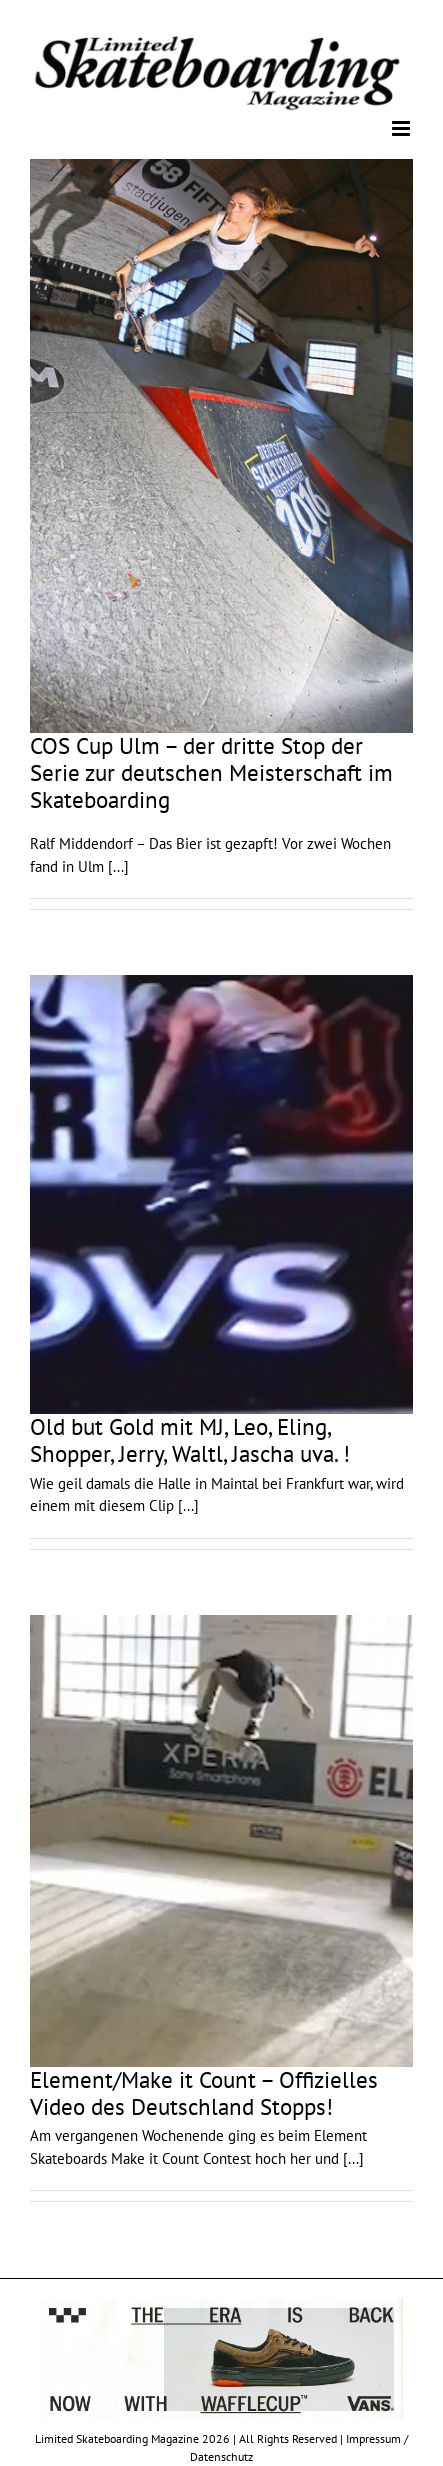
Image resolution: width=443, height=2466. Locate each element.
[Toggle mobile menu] (402, 128)
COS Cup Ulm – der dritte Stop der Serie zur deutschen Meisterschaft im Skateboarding (211, 772)
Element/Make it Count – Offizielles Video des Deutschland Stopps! (204, 2093)
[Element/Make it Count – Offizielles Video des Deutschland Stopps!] (221, 1841)
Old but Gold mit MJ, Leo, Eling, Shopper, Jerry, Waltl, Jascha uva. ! (190, 1440)
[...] (118, 866)
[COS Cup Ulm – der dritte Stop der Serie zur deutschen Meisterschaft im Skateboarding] (221, 446)
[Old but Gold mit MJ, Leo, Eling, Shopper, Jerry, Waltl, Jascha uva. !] (221, 1194)
